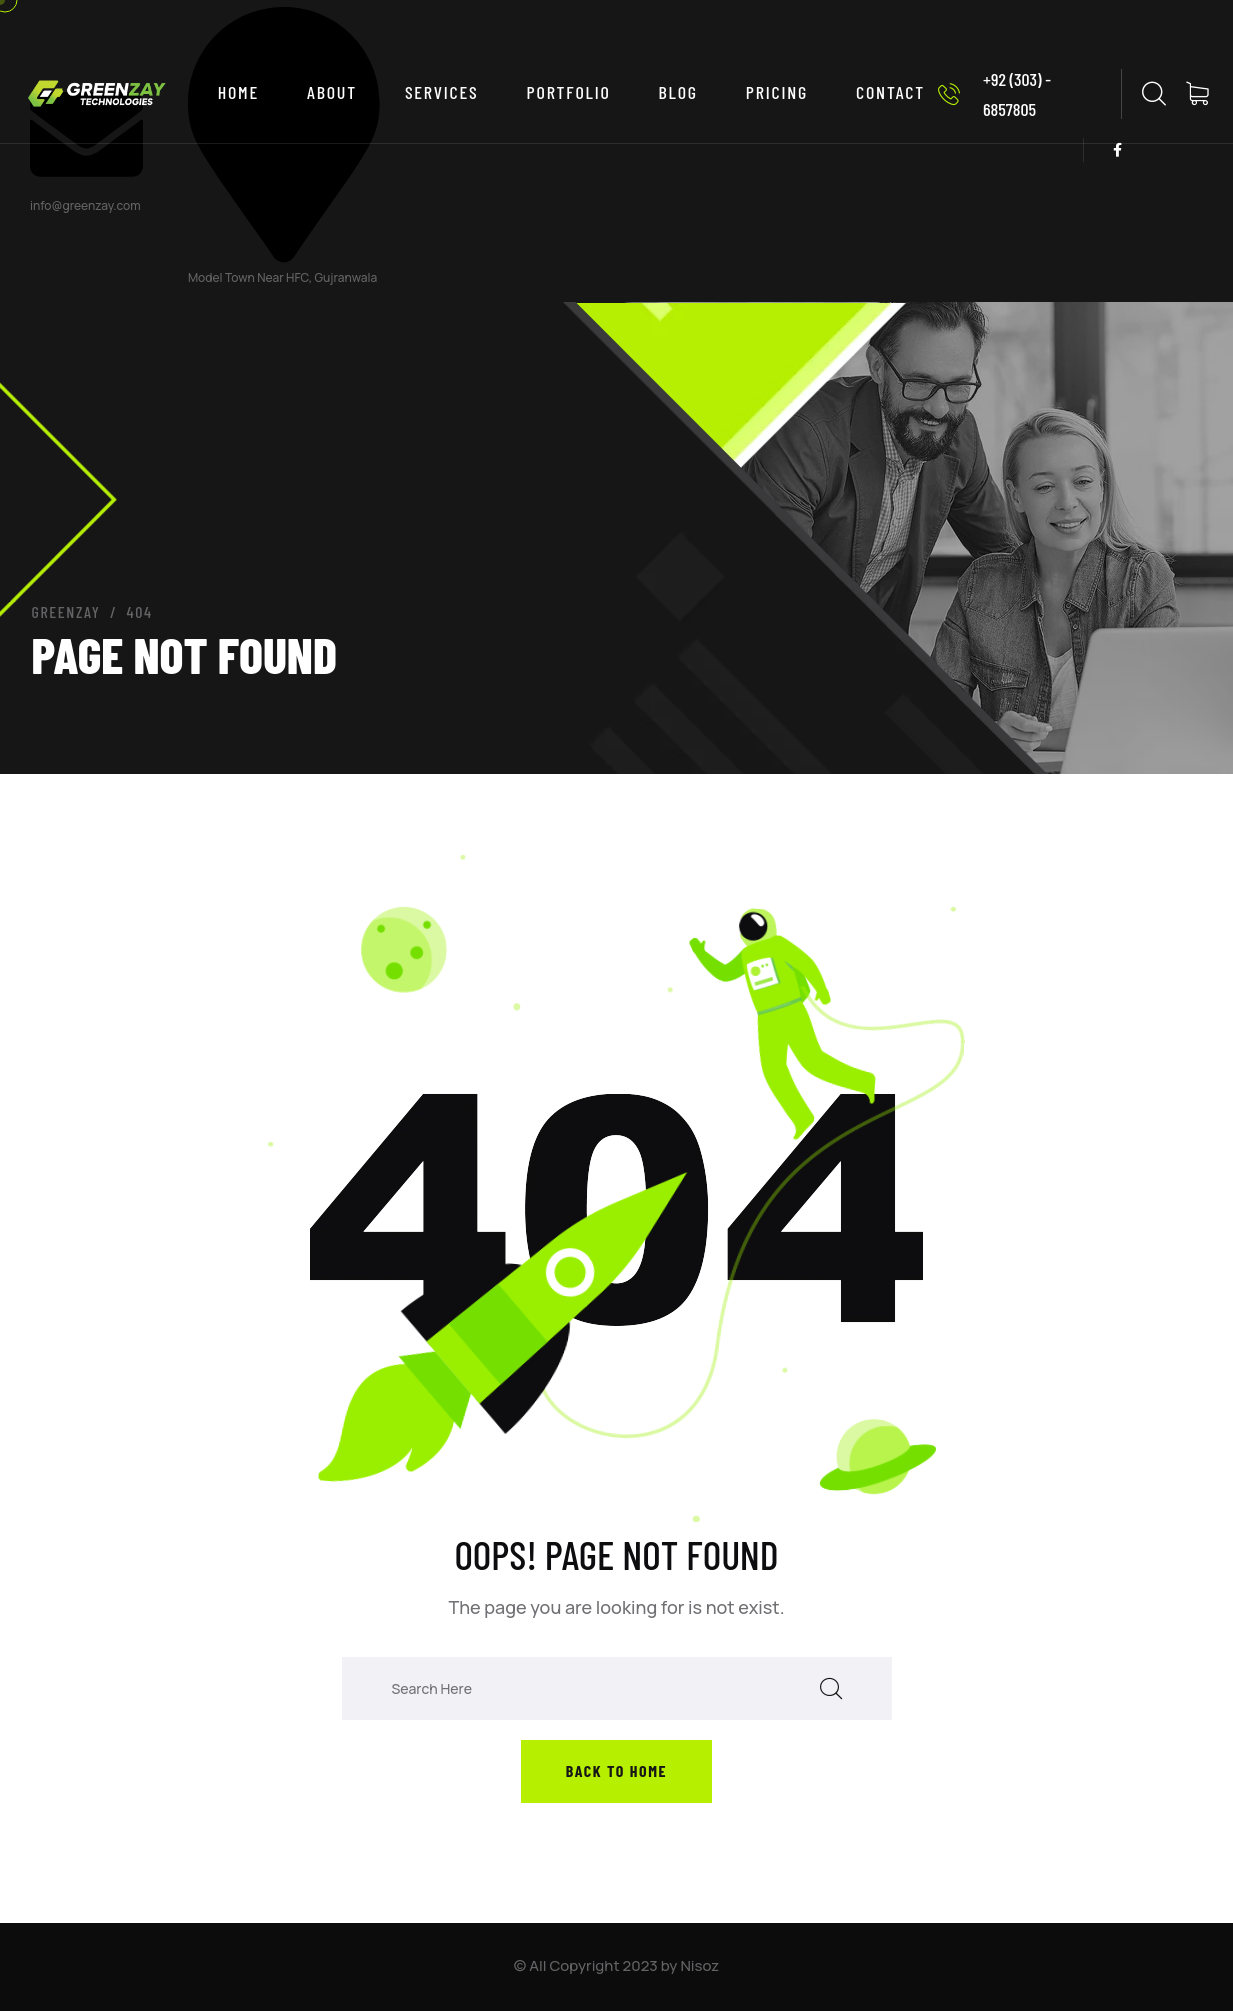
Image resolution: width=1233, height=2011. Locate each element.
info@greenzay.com (85, 205)
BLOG (678, 92)
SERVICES (442, 92)
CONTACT (890, 92)
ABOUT (332, 92)
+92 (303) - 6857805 (988, 94)
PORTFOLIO (569, 92)
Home (238, 92)
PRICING (777, 92)
